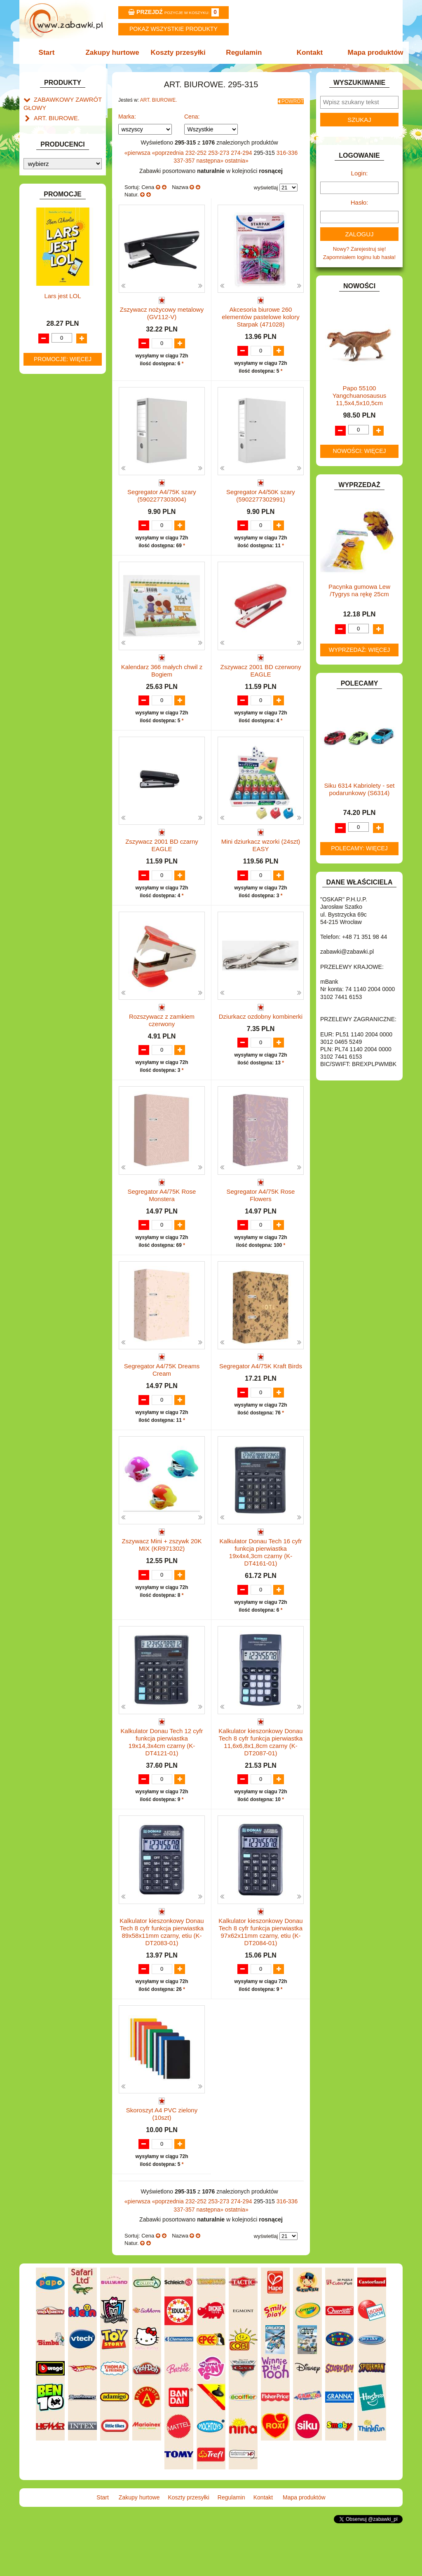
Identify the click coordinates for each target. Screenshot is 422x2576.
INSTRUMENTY (53, 339)
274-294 (242, 150)
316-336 (287, 150)
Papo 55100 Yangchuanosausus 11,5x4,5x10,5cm (360, 395)
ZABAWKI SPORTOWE (62, 539)
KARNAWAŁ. (49, 365)
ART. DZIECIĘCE (54, 197)
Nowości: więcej (359, 451)
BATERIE (45, 226)
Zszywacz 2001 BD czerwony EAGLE (260, 676)
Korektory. (54, 153)
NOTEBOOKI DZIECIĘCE (65, 447)
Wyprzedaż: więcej (359, 649)
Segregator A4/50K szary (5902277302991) (260, 493)
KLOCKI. (44, 374)
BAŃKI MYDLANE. (56, 216)
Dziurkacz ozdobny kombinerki (260, 1038)
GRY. (40, 320)
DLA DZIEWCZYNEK (59, 245)
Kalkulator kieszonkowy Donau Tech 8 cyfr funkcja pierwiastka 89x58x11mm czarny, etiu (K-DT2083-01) (162, 1978)
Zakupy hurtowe (115, 52)
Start (51, 52)
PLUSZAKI (47, 466)
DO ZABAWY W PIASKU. (64, 273)
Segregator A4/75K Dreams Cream (161, 1408)
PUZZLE (44, 475)
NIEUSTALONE (52, 558)
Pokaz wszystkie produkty (173, 29)
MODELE (45, 428)
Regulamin (243, 52)
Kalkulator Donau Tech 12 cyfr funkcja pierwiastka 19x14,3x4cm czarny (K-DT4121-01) (162, 1788)
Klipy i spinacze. (61, 143)
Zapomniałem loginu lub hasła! (359, 257)
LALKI (41, 419)
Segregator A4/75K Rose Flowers (261, 1225)
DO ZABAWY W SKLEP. (63, 282)
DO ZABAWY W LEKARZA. (67, 254)
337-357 (184, 158)
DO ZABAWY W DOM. (61, 263)
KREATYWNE (50, 393)
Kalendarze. (56, 124)
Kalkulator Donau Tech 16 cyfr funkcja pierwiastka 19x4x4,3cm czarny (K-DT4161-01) (261, 1598)
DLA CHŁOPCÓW (55, 235)
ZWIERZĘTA (49, 548)
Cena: (191, 113)
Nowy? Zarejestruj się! (359, 249)
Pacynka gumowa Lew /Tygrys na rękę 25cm (359, 590)
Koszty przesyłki (179, 52)
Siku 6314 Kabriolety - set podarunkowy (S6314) (359, 789)
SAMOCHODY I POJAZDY (66, 501)
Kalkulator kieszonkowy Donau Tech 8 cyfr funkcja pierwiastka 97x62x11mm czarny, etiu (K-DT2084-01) (260, 1978)
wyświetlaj (266, 185)
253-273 (219, 150)
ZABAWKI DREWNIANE (63, 529)
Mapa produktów (371, 52)
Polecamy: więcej (359, 848)
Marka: (127, 113)
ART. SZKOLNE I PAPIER (65, 207)
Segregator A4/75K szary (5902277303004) (161, 493)
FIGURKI (45, 301)
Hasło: (359, 202)
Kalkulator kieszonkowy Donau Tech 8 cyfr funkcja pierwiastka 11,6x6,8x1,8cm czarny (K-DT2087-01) (260, 1788)
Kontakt (307, 52)
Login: (359, 173)
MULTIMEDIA (50, 437)
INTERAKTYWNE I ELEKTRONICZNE (51, 351)
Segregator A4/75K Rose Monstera (162, 1225)
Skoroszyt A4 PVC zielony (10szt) (161, 2160)
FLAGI (41, 311)
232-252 (196, 150)
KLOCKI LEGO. (52, 383)
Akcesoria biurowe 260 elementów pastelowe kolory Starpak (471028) (260, 314)
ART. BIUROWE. (54, 115)
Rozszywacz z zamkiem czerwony (162, 1042)
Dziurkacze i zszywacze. (71, 134)
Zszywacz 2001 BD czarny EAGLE (161, 859)
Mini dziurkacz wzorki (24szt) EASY (260, 859)
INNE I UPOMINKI (55, 330)
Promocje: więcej (62, 803)
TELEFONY (48, 510)
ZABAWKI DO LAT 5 (58, 520)
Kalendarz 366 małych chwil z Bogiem (162, 676)
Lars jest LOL (62, 740)
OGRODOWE (50, 456)
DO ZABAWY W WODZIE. (65, 292)
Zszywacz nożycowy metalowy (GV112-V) (162, 310)
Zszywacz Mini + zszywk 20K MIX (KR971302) (162, 1591)
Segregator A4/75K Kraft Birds (260, 1404)
